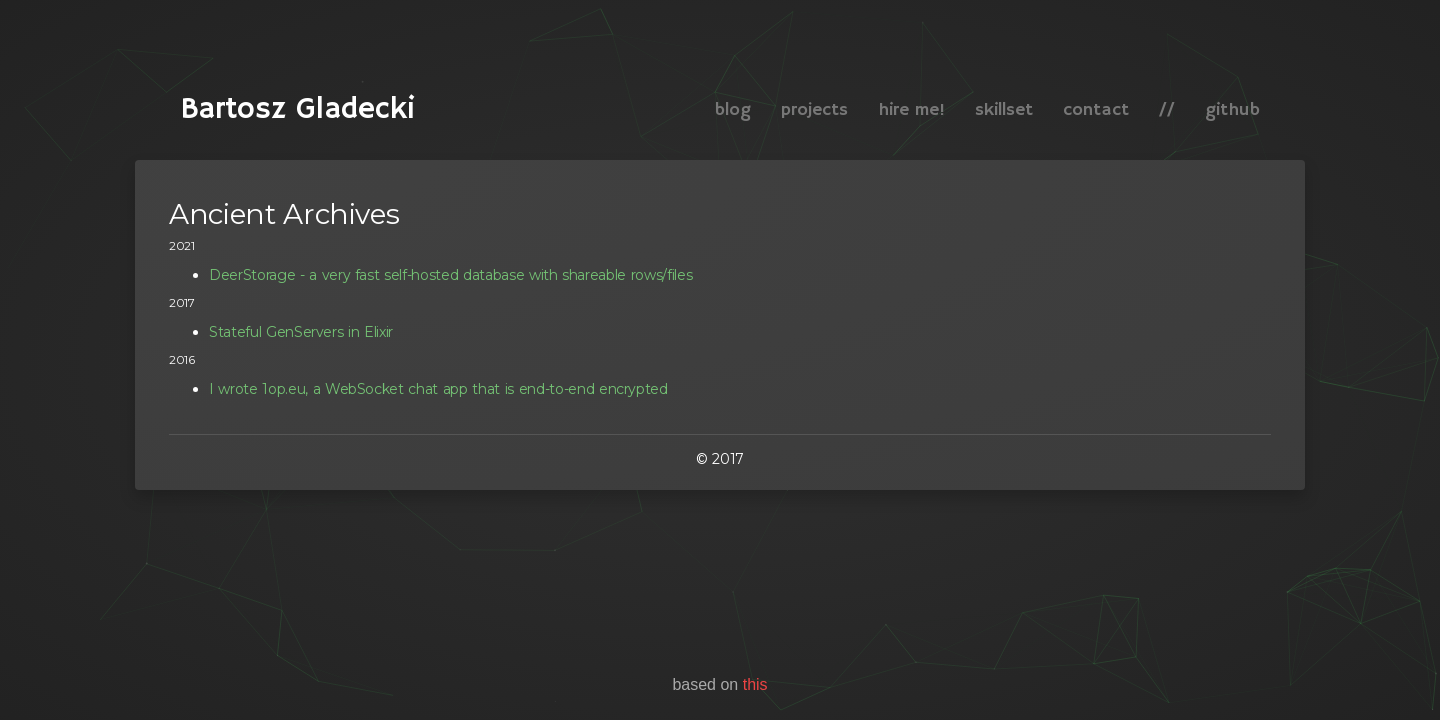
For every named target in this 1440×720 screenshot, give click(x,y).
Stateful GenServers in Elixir (301, 332)
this (755, 684)
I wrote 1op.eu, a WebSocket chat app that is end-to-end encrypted (438, 389)
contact (1096, 110)
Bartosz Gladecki (297, 75)
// (1167, 110)
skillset (1004, 110)
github (1232, 110)
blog (733, 110)
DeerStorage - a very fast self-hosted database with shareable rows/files (450, 275)
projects (814, 110)
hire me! (911, 110)
